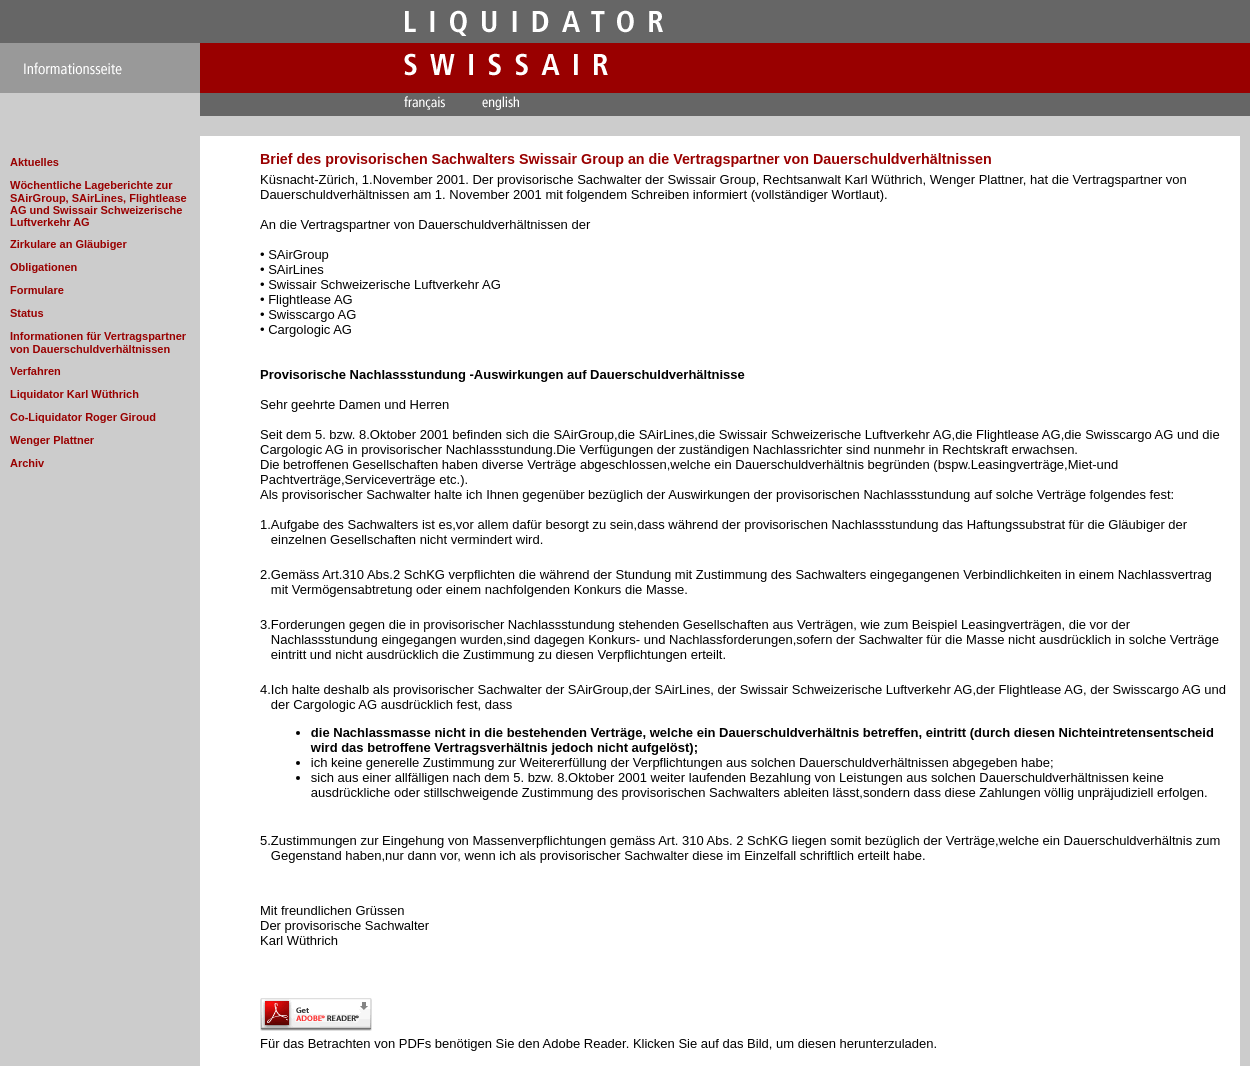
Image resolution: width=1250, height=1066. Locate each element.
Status (27, 313)
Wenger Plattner (52, 440)
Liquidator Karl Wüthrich (74, 394)
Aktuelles (34, 162)
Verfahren (35, 371)
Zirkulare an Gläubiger (68, 244)
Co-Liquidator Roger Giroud (83, 417)
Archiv (27, 463)
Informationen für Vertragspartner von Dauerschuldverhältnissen (98, 342)
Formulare (37, 290)
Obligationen (43, 267)
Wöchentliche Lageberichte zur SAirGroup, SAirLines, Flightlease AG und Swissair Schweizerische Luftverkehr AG (98, 203)
